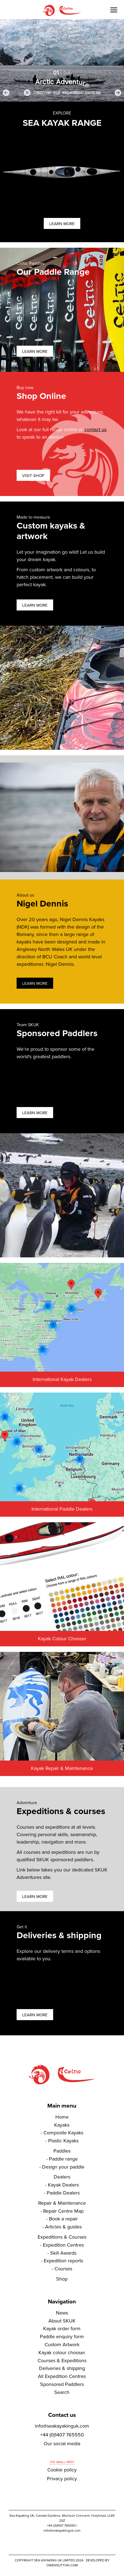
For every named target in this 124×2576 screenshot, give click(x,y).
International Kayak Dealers (62, 1379)
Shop (62, 2278)
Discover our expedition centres (66, 92)
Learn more (62, 224)
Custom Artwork (62, 2344)
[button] (6, 92)
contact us (95, 429)
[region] (62, 60)
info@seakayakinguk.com (62, 2426)
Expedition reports (63, 2260)
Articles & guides (63, 2226)
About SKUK (62, 2320)
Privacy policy (62, 2478)
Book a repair (63, 2218)
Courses (63, 2268)
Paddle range (63, 2158)
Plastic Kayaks (63, 2140)
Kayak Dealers (63, 2184)
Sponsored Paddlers (62, 2384)
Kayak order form (62, 2328)
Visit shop (33, 476)
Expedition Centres (63, 2245)
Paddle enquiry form (62, 2336)
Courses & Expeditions (62, 2360)
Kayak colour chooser (61, 2352)
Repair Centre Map (63, 2211)
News (62, 2312)
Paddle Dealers (63, 2192)
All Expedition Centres (62, 2376)
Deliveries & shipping (62, 2368)
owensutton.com (62, 2565)
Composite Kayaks (63, 2132)
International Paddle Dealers (62, 1509)
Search (61, 2392)
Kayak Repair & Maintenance (62, 1768)
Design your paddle (63, 2166)
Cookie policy (62, 2469)
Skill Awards (63, 2253)
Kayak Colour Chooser (62, 1638)
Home (62, 2117)
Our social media (62, 2443)
